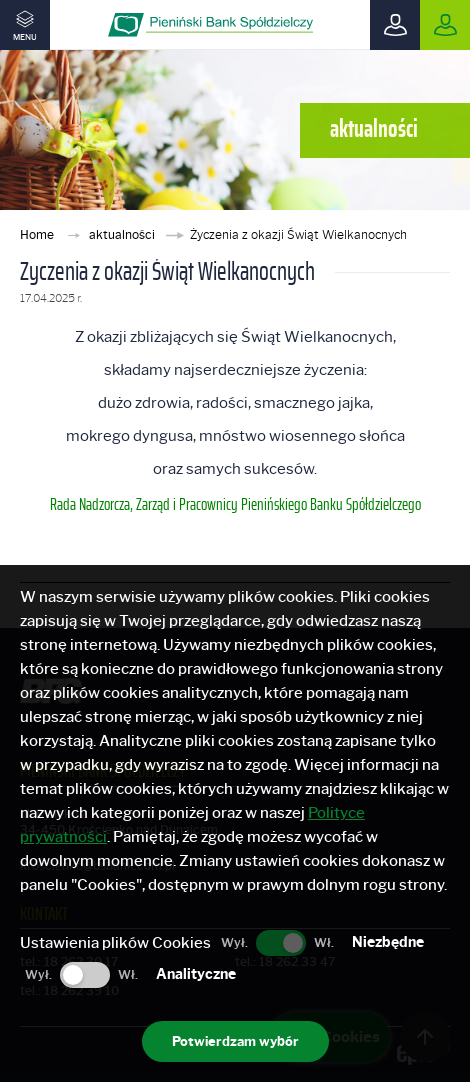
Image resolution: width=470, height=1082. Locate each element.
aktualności (123, 234)
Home (38, 234)
